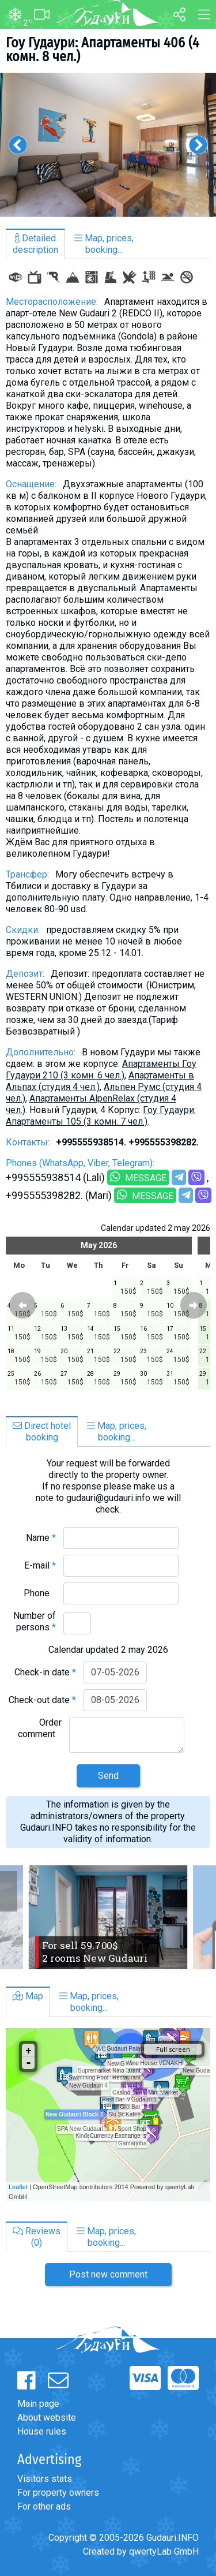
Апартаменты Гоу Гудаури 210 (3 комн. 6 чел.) (101, 1069)
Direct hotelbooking (42, 1431)
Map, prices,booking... (104, 244)
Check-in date (45, 1672)
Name (41, 1537)
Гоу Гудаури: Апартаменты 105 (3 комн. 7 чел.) (101, 1115)
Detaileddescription (35, 244)
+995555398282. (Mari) (59, 1195)
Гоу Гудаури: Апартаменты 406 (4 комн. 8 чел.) (102, 50)
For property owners (58, 2492)
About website (46, 2417)
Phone (40, 1593)
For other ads (44, 2506)
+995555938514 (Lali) (55, 1177)
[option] (108, 145)
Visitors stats (44, 2478)
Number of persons (34, 1621)
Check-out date (42, 1699)
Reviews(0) (36, 2237)
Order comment (40, 1728)
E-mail (40, 1565)
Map (28, 1996)
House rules (41, 2431)
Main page (38, 2403)
